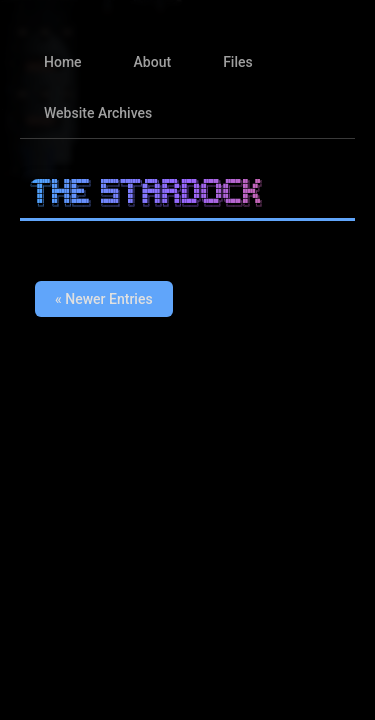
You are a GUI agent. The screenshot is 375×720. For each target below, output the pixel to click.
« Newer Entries (104, 299)
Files (238, 62)
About (153, 62)
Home (63, 62)
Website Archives (98, 113)
